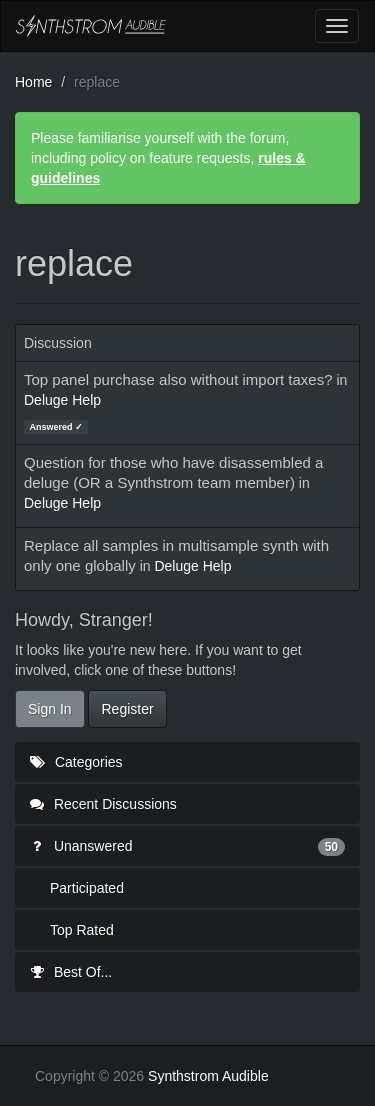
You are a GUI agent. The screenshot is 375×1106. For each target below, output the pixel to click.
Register (127, 709)
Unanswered (187, 846)
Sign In (50, 709)
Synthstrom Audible (91, 26)
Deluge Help (62, 400)
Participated (87, 888)
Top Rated (82, 930)
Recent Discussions (103, 804)
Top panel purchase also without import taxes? (178, 379)
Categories (76, 762)
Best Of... (71, 972)
